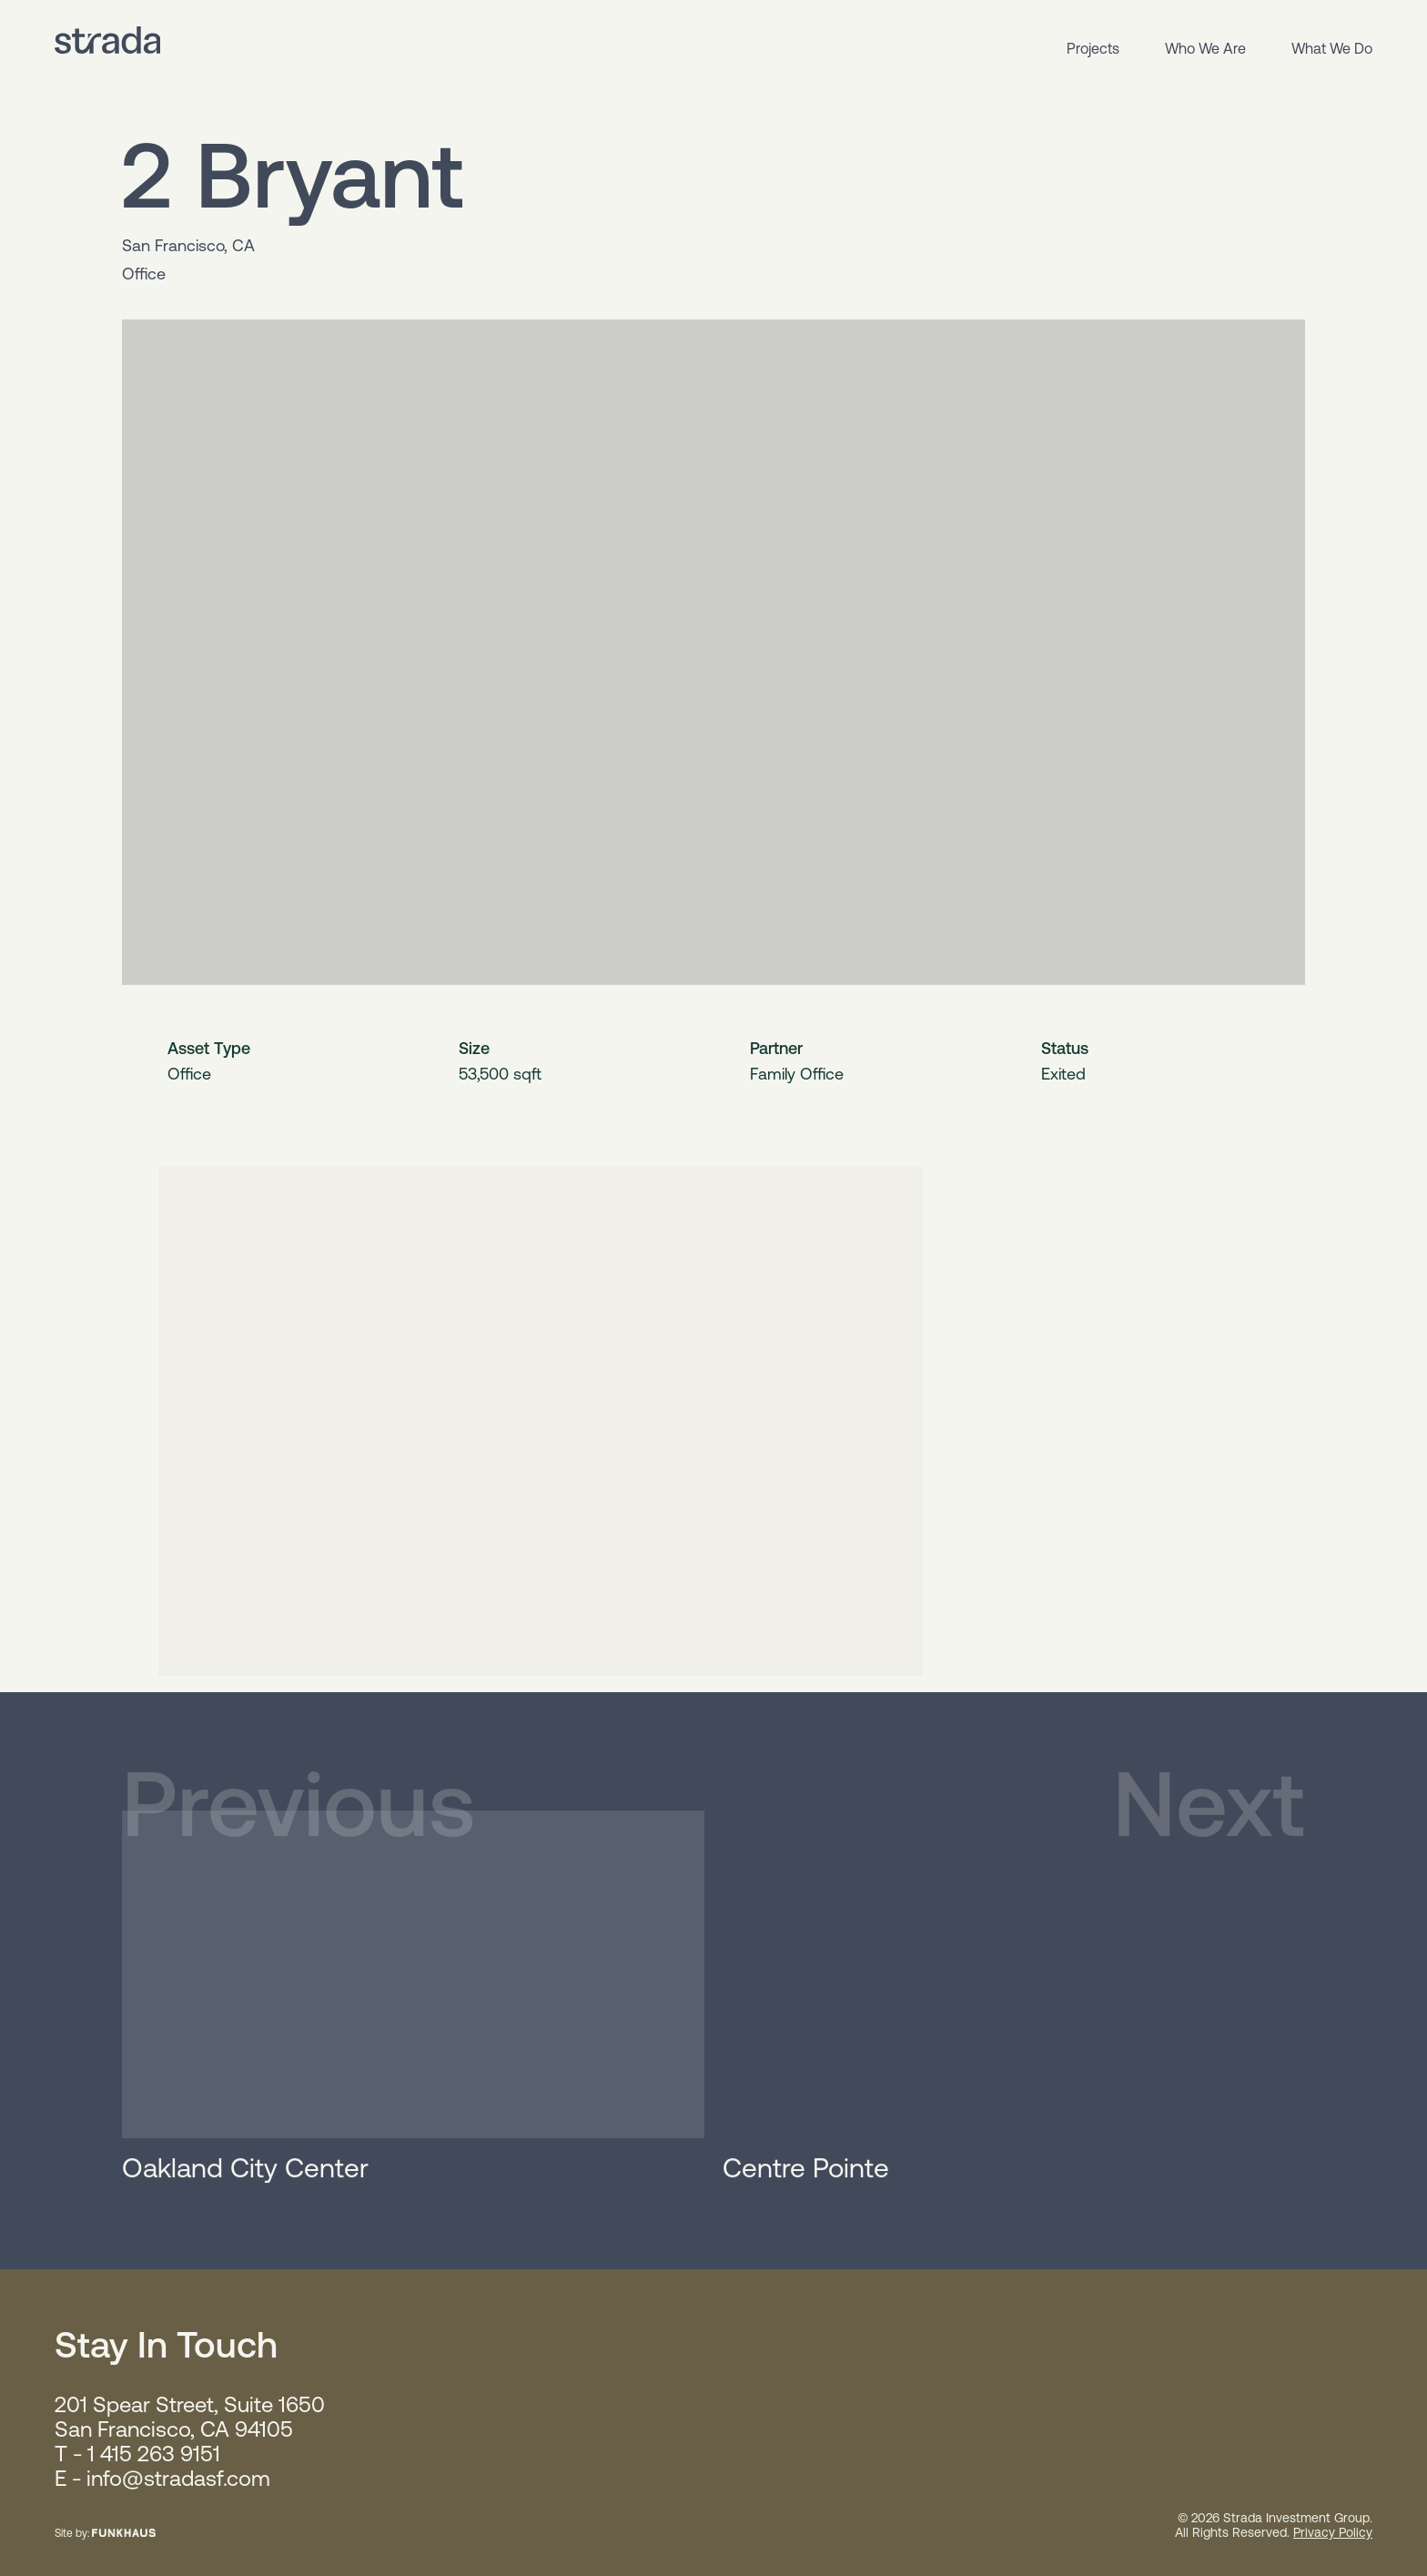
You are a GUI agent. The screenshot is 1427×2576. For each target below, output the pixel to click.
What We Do (1331, 48)
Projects (1093, 48)
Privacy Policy (1332, 2532)
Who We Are (1205, 48)
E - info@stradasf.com (162, 2478)
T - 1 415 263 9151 (137, 2453)
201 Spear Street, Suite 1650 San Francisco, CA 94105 (190, 2416)
